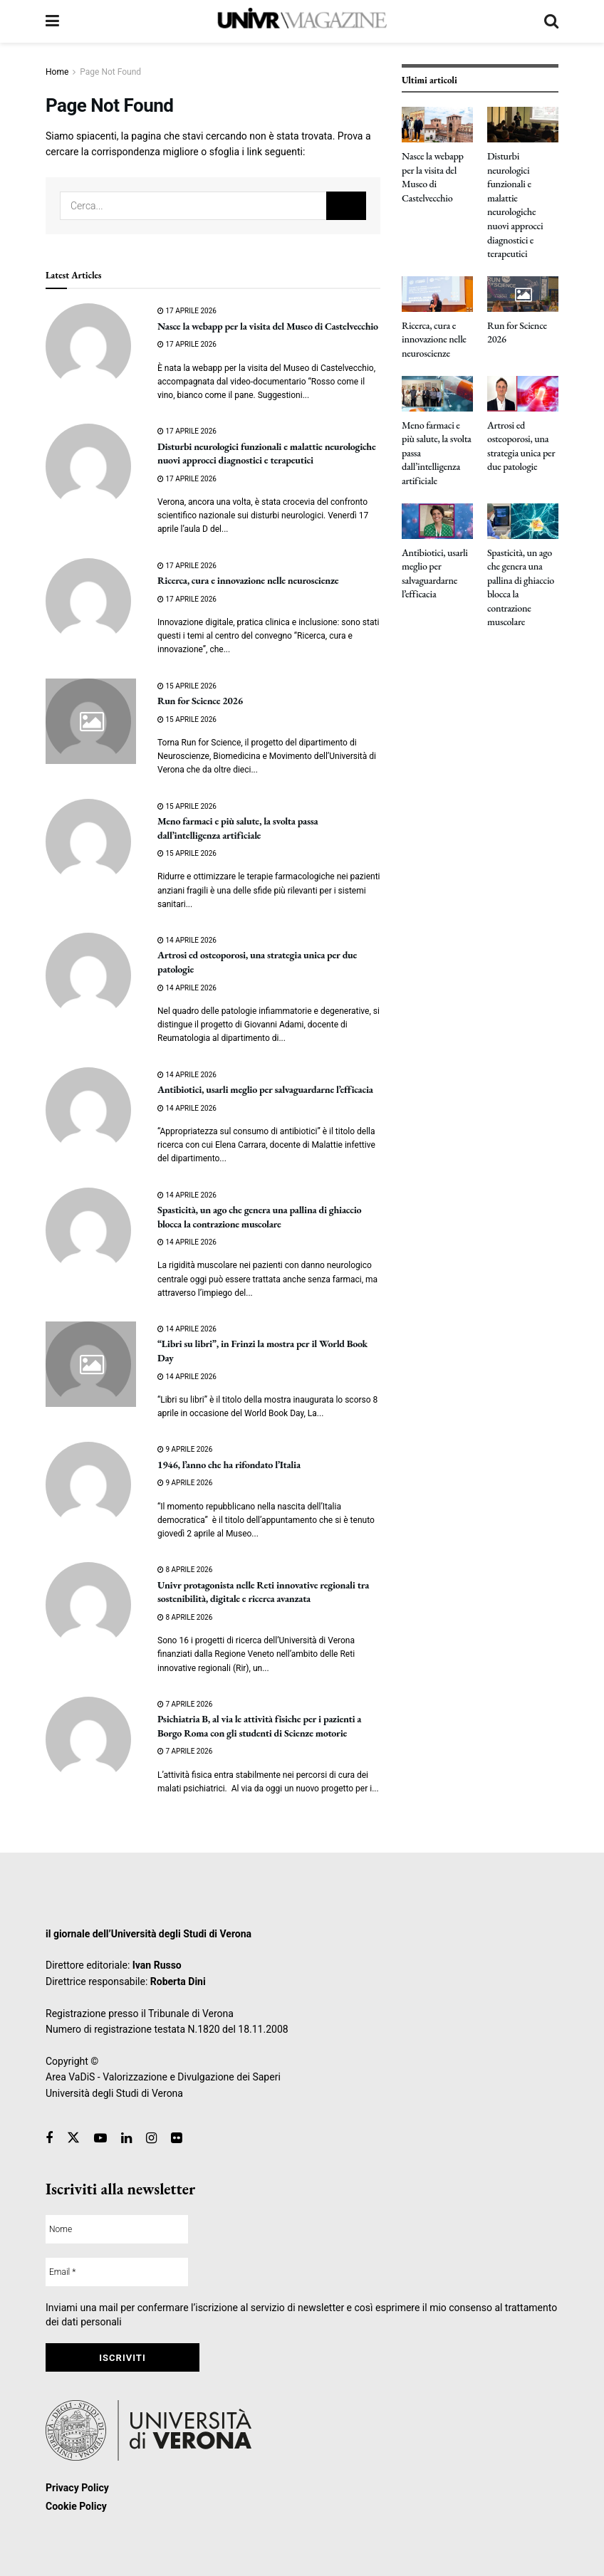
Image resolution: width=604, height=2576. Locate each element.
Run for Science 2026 (200, 700)
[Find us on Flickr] (176, 2138)
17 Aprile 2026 (187, 311)
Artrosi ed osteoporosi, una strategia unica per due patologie (521, 446)
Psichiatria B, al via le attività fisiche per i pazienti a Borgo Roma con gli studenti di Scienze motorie (259, 1725)
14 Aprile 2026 (187, 940)
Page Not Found (110, 72)
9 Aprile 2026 (184, 1449)
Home (57, 72)
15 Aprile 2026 (187, 686)
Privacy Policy (77, 2487)
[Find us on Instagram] (151, 2138)
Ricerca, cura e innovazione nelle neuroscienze (247, 580)
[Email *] (117, 2272)
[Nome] (117, 2229)
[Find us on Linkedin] (126, 2138)
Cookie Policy (76, 2506)
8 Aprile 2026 (184, 1570)
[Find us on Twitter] (73, 2138)
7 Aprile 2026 (184, 1704)
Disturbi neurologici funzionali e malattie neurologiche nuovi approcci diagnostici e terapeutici (266, 453)
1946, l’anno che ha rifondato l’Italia (229, 1464)
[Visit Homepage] (301, 21)
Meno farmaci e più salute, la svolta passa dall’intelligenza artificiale (237, 828)
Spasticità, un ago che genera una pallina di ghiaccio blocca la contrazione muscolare (259, 1216)
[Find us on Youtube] (100, 2138)
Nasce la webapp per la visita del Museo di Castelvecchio (267, 326)
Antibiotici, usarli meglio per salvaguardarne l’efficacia (265, 1089)
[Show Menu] (52, 21)
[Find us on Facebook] (49, 2138)
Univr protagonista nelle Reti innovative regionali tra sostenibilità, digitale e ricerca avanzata (263, 1592)
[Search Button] (551, 21)
